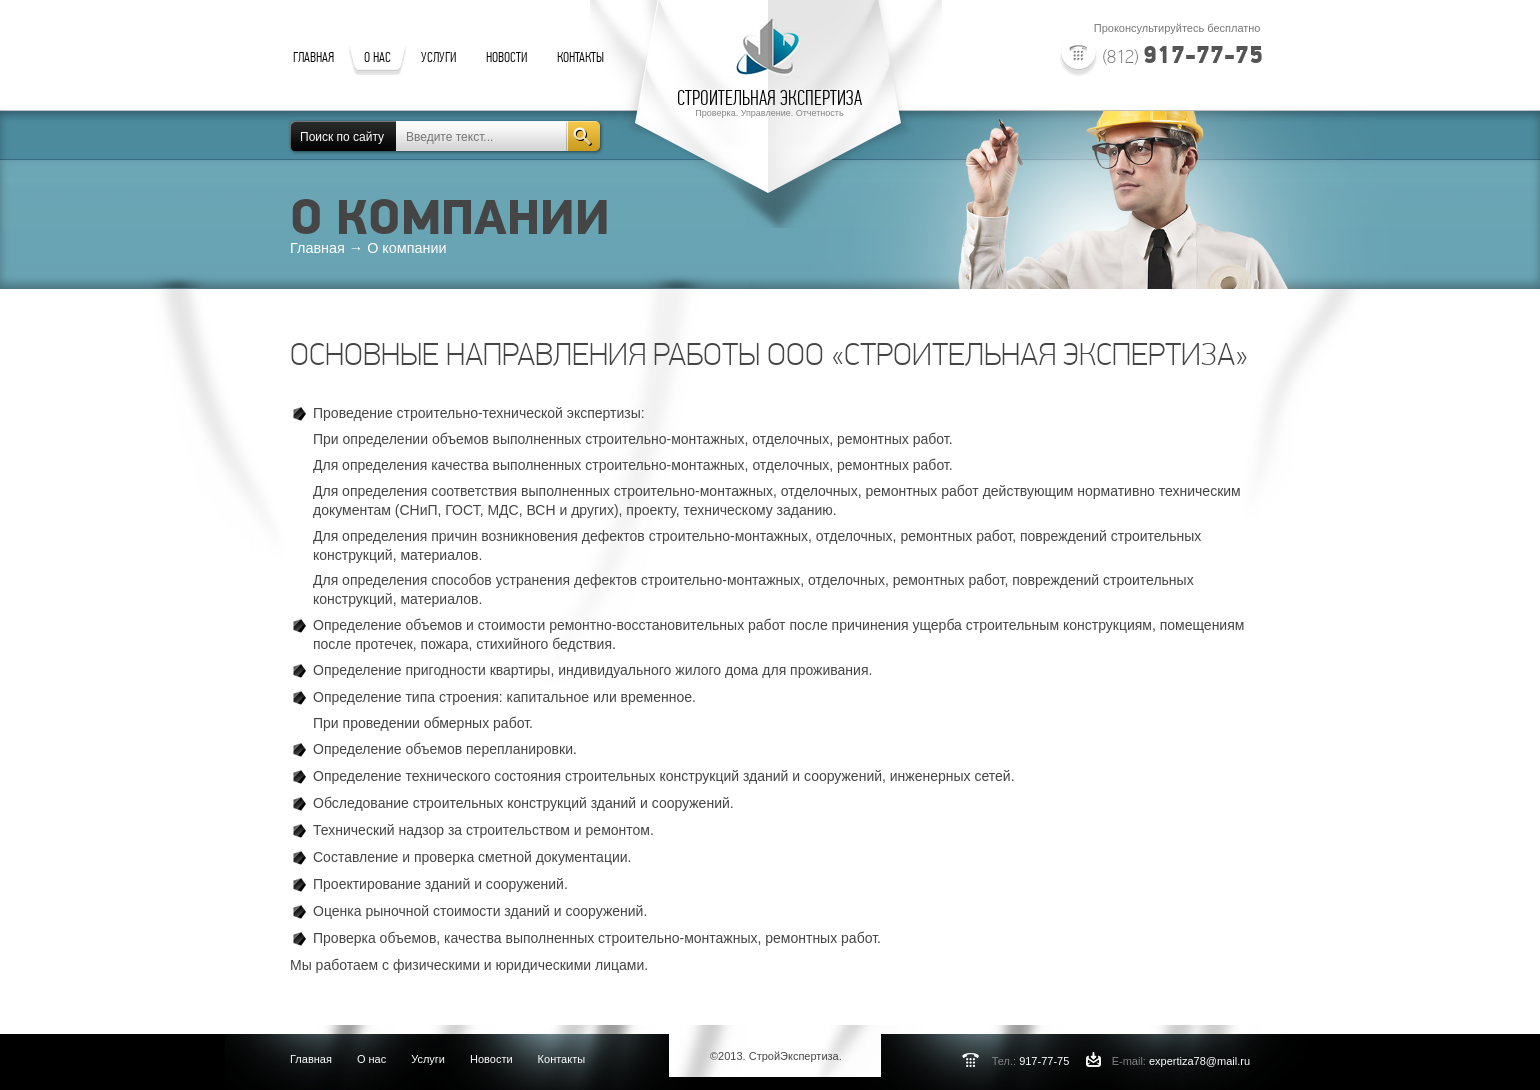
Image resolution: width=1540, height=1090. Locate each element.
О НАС (377, 57)
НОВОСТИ (506, 57)
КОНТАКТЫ (580, 57)
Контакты (562, 1059)
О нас (371, 1059)
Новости (491, 1059)
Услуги (428, 1059)
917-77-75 (1183, 54)
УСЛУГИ (438, 57)
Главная (311, 1059)
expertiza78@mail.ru (1199, 1061)
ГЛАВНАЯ (313, 57)
